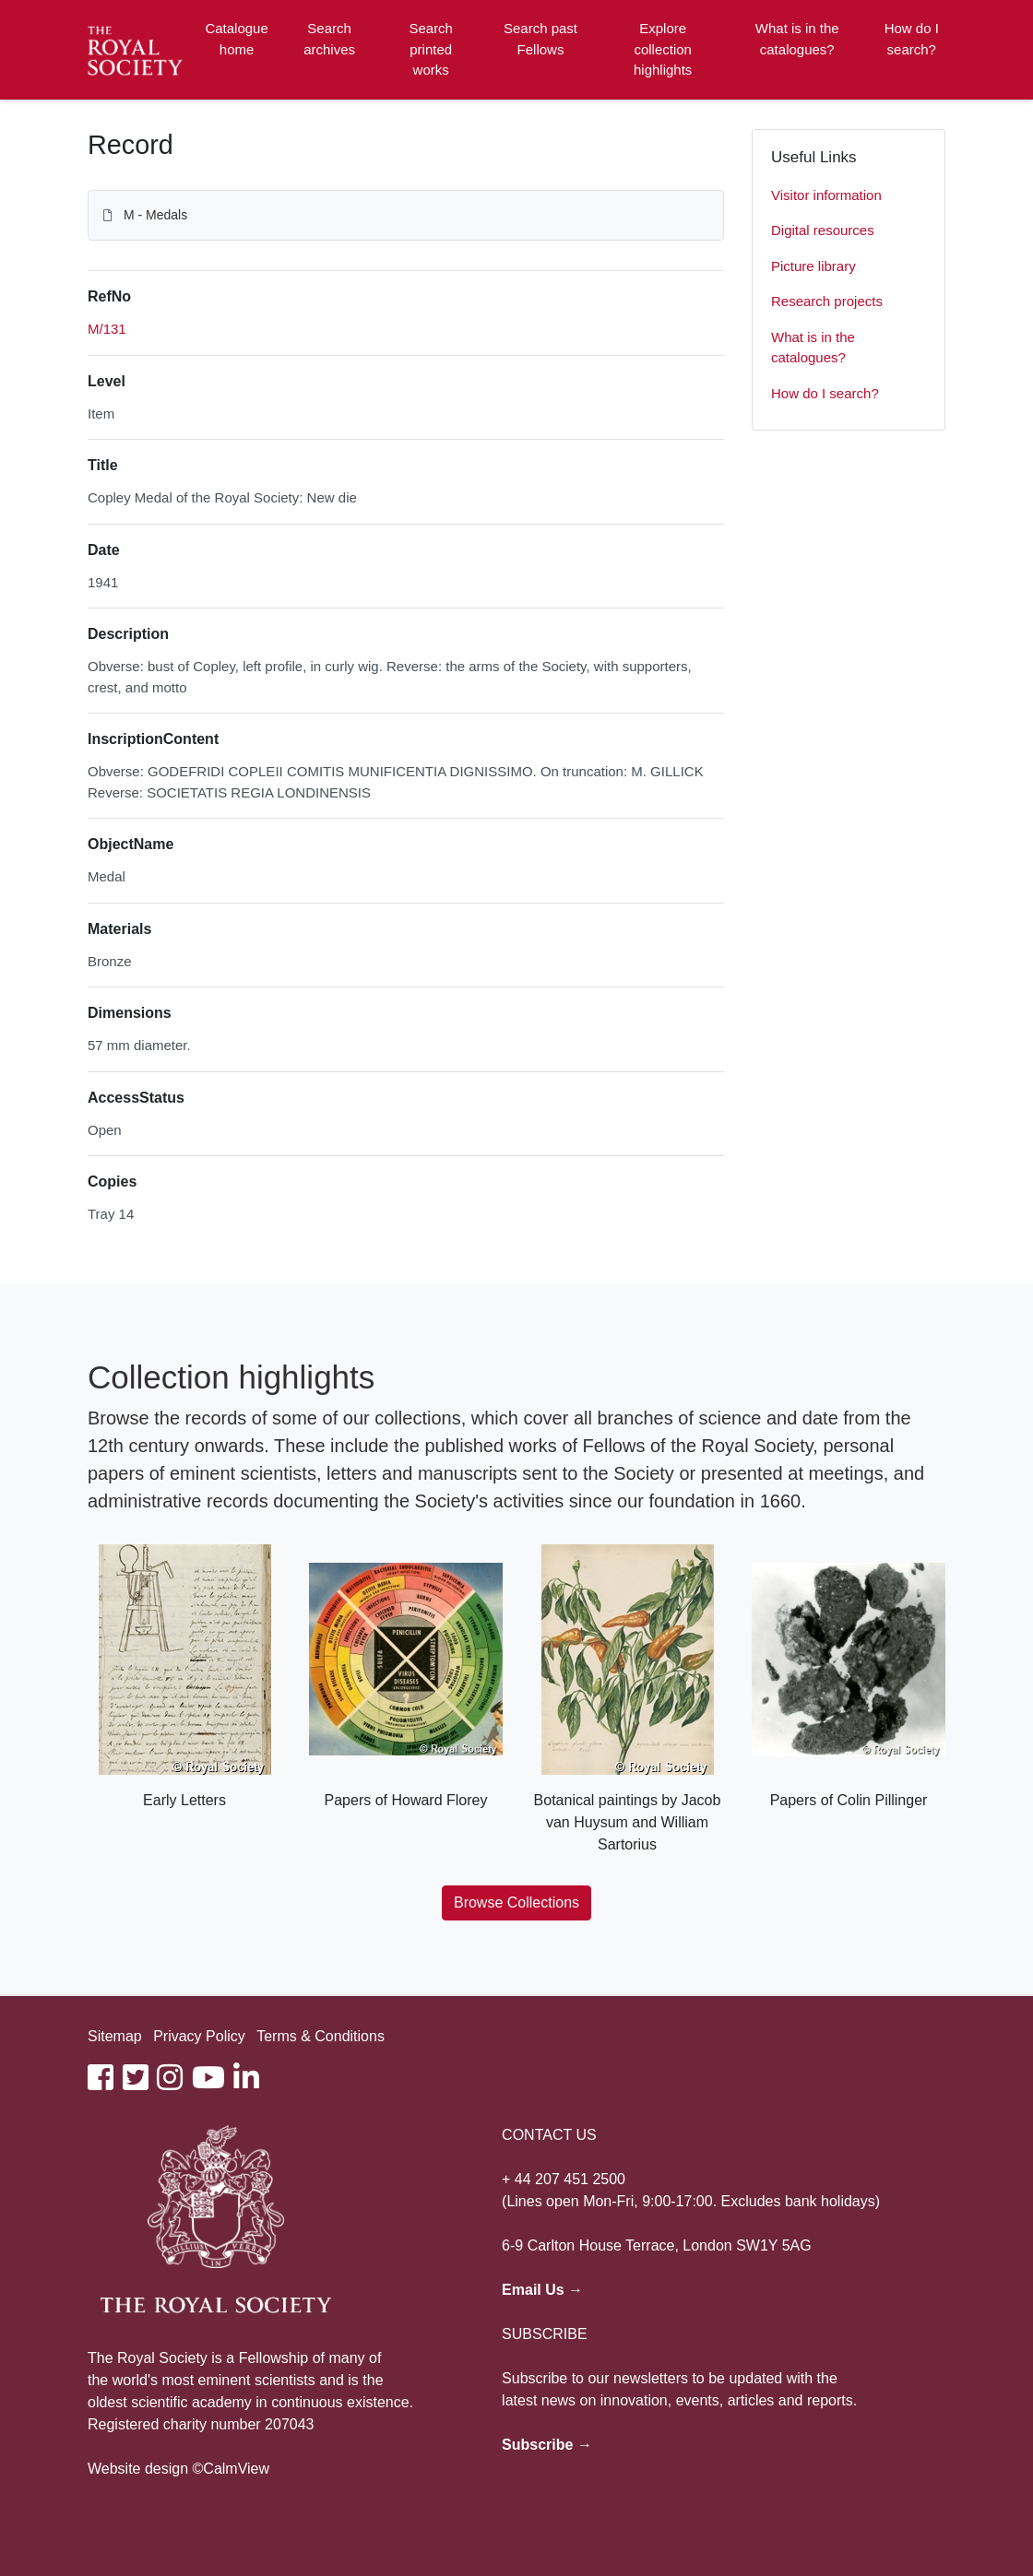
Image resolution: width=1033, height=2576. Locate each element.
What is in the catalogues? (797, 38)
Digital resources (822, 230)
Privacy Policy (199, 2036)
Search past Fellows (540, 38)
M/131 (107, 329)
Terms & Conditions (320, 2036)
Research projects (827, 301)
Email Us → (542, 2290)
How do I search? (912, 38)
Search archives (329, 38)
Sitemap (115, 2036)
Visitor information (826, 195)
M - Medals (155, 214)
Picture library (813, 266)
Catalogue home (236, 38)
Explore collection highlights (663, 48)
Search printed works (431, 48)
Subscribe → (547, 2444)
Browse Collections (516, 1902)
